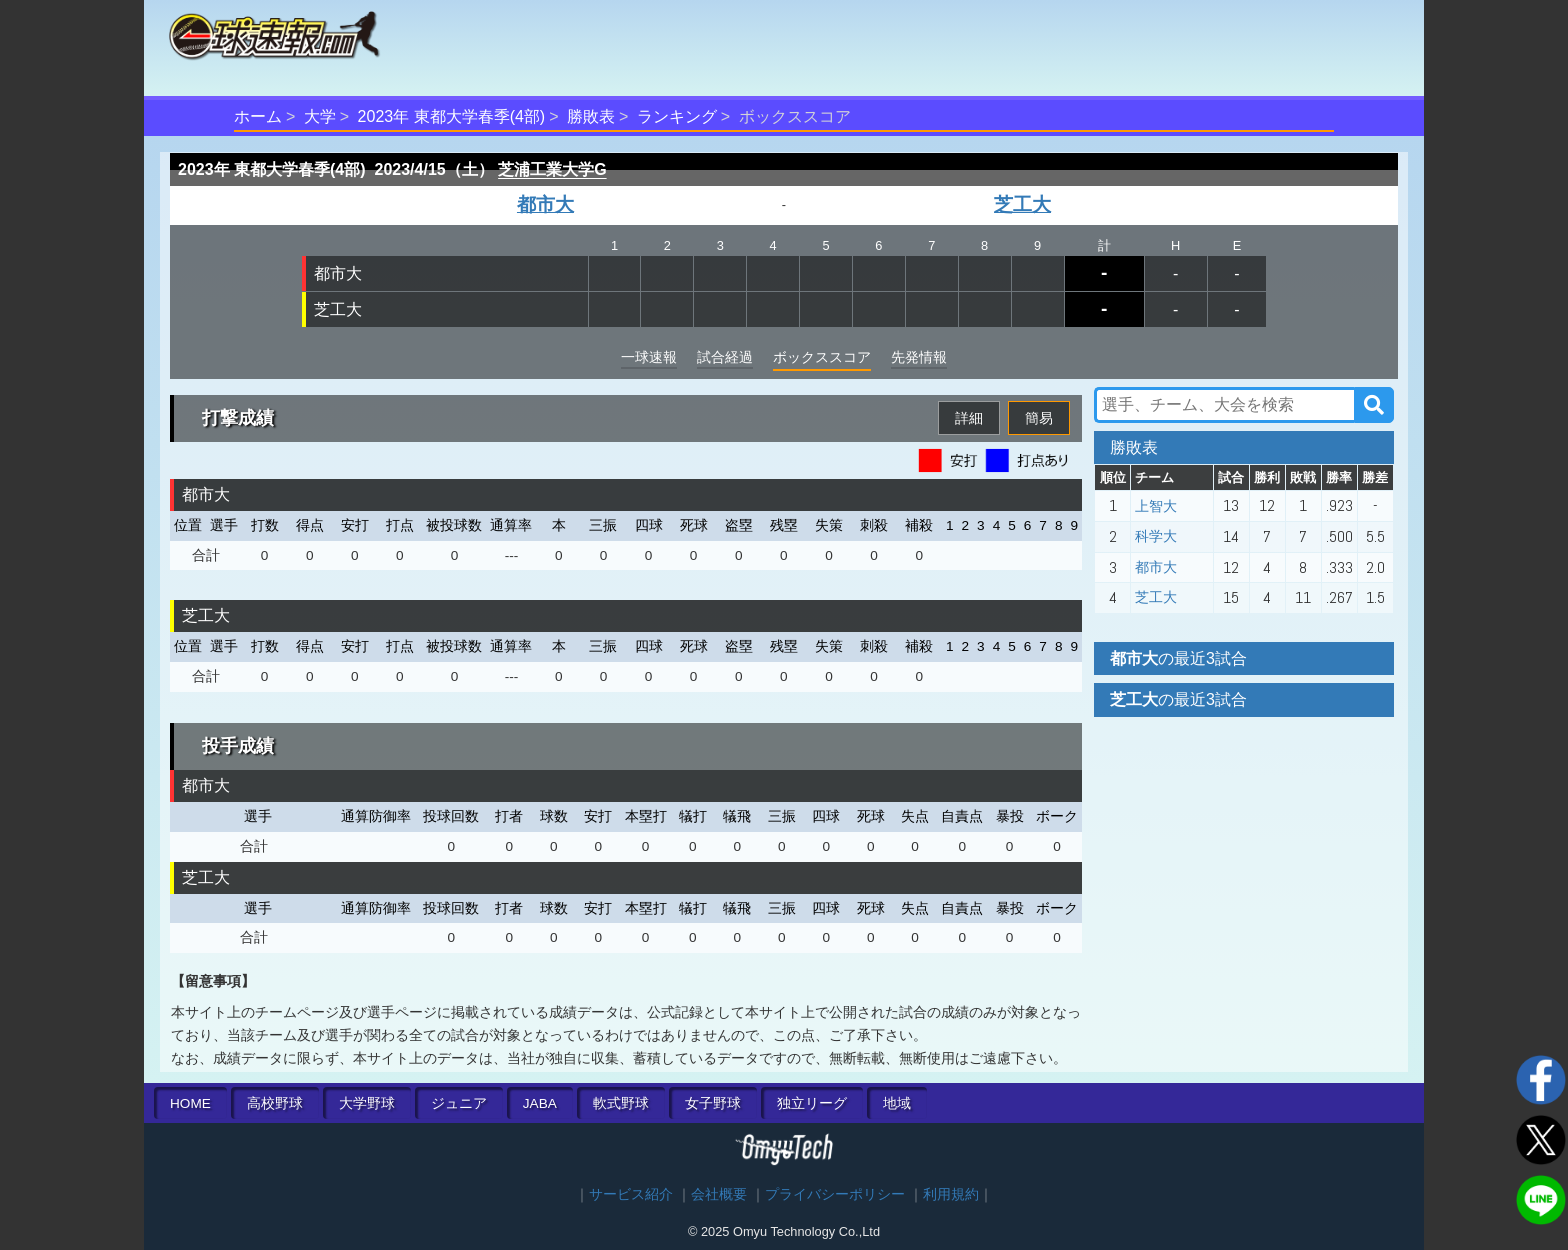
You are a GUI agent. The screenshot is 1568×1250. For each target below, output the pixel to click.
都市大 (545, 204)
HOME (190, 1103)
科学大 (1156, 536)
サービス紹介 (631, 1194)
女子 (713, 1103)
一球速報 (649, 357)
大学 (320, 116)
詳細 (969, 418)
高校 (275, 1103)
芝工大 (1022, 204)
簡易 (1039, 418)
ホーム (258, 116)
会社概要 (719, 1194)
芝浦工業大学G (552, 169)
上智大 (1156, 506)
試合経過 (725, 357)
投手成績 (238, 746)
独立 (812, 1103)
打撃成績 (238, 418)
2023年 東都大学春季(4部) (452, 116)
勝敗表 (591, 116)
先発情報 (919, 357)
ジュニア (459, 1103)
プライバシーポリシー (835, 1194)
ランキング (677, 116)
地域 (897, 1103)
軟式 (621, 1103)
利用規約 (951, 1194)
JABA (540, 1103)
